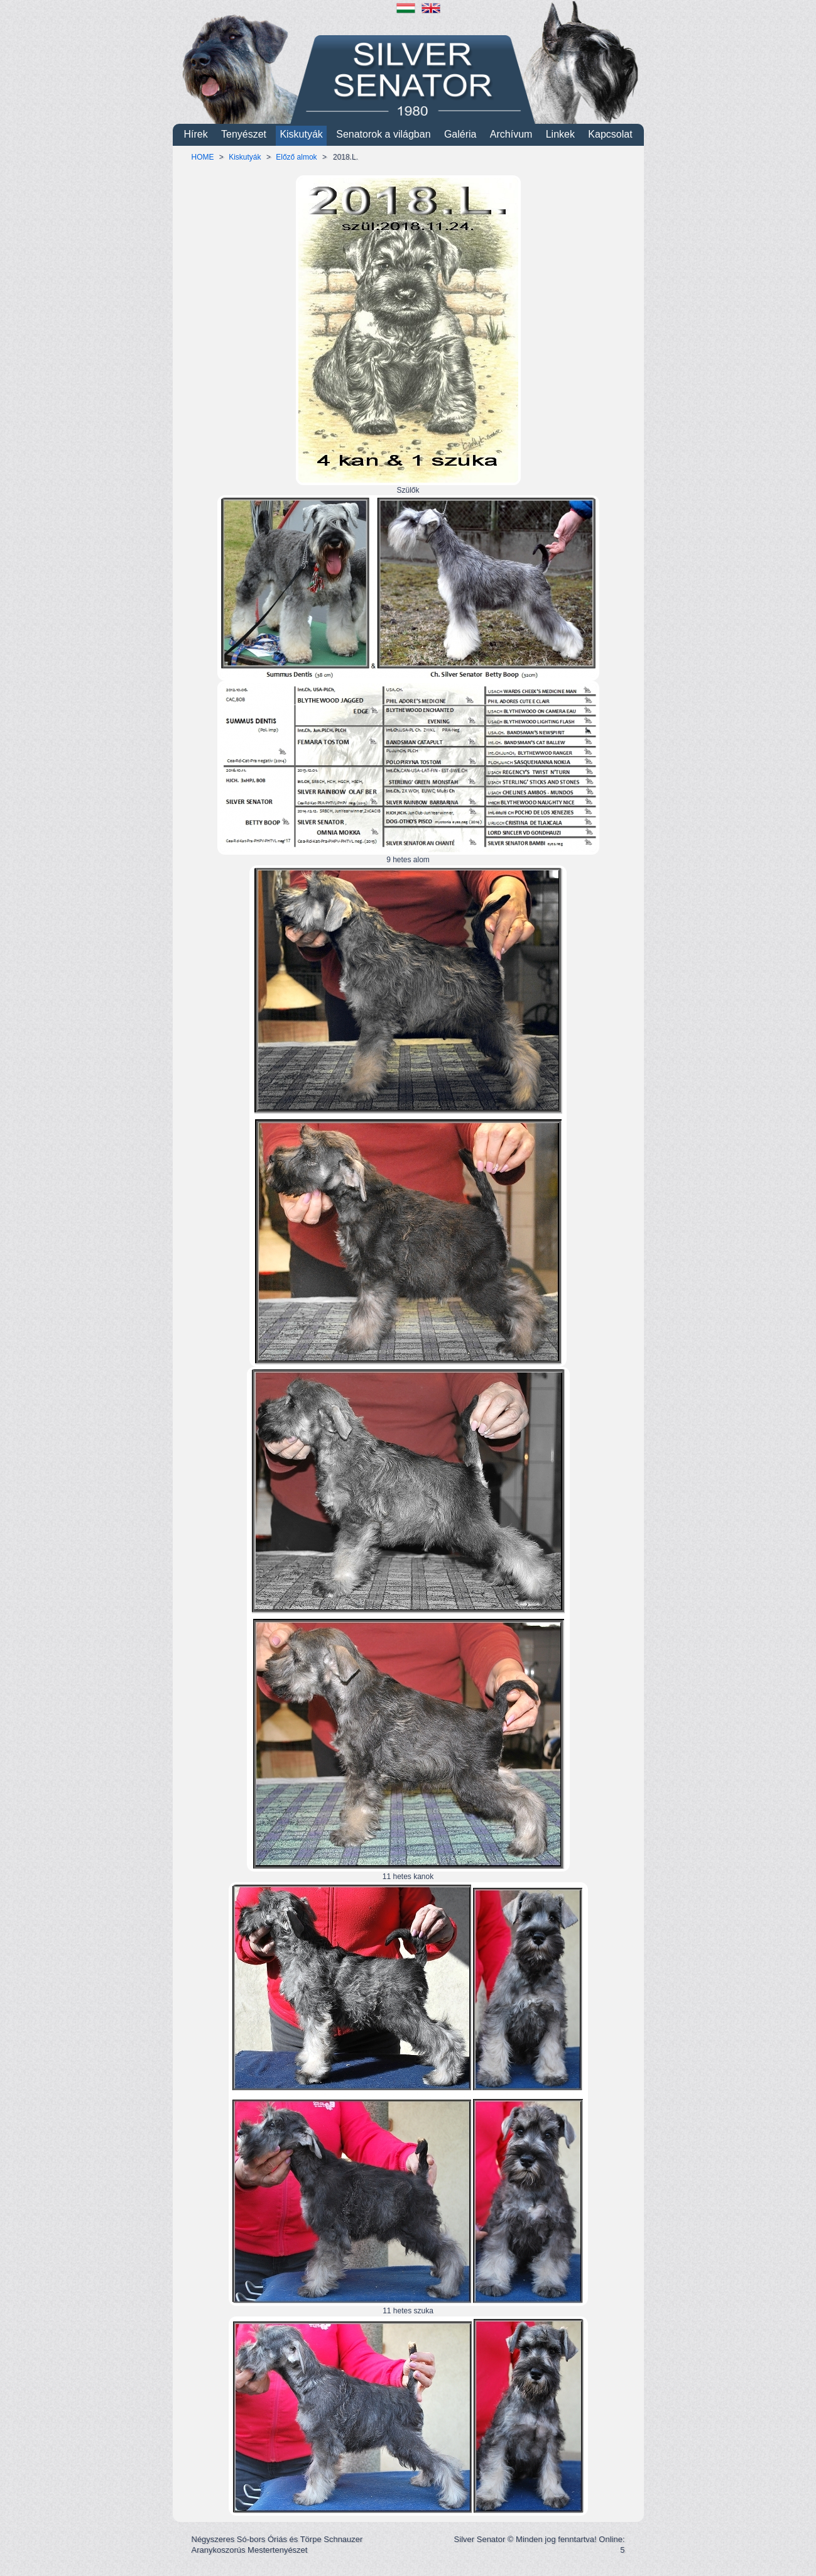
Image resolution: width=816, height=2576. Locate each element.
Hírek (195, 134)
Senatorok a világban (383, 134)
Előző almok (296, 157)
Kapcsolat (610, 134)
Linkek (560, 134)
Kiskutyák (301, 134)
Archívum (511, 134)
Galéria (460, 134)
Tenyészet (243, 134)
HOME (203, 157)
